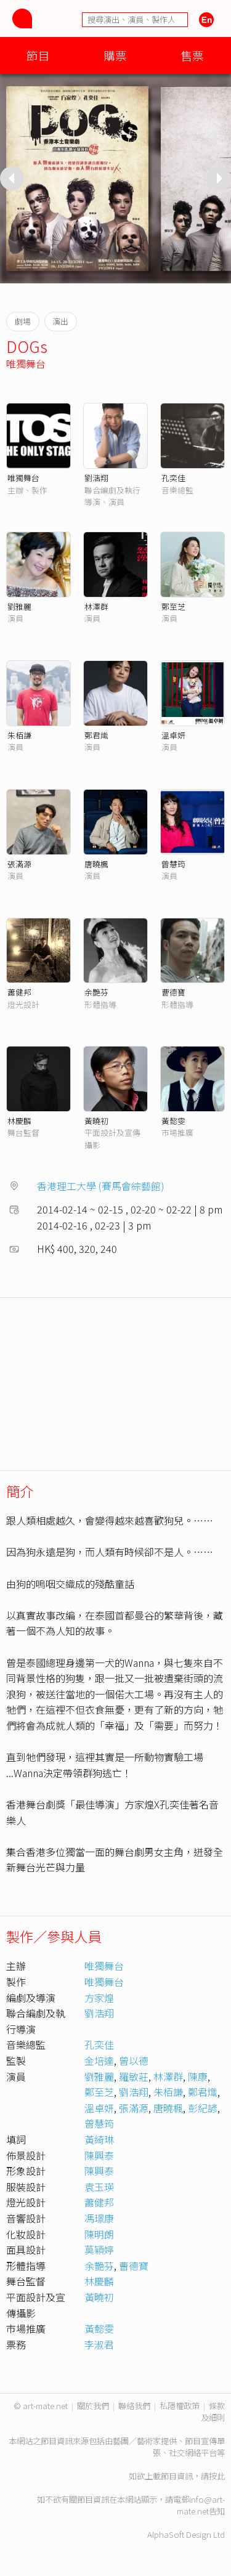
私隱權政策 (180, 2406)
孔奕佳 (173, 478)
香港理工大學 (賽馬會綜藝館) (100, 1185)
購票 (115, 55)
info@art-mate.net (201, 2505)
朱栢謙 (19, 735)
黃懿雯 (173, 1121)
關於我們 (93, 2406)
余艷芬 (96, 992)
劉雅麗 (19, 606)
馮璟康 (99, 2218)
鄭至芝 (173, 606)
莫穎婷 (99, 2249)
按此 (217, 2476)
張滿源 (19, 864)
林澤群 (96, 606)
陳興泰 (99, 2155)
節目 (38, 55)
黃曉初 (96, 1121)
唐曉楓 (96, 864)
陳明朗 (99, 2234)
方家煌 (99, 1997)
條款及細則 (213, 2411)
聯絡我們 (134, 2406)
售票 (192, 55)
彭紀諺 (202, 2107)
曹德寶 (173, 992)
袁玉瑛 (99, 2186)
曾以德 (133, 2060)
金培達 (99, 2060)
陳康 (198, 2076)
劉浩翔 (96, 478)
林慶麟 (19, 1121)
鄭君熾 (96, 735)
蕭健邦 (19, 992)
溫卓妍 (173, 735)
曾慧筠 (173, 864)
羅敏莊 (133, 2076)
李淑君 (99, 2344)
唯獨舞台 (26, 363)
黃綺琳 (99, 2139)
